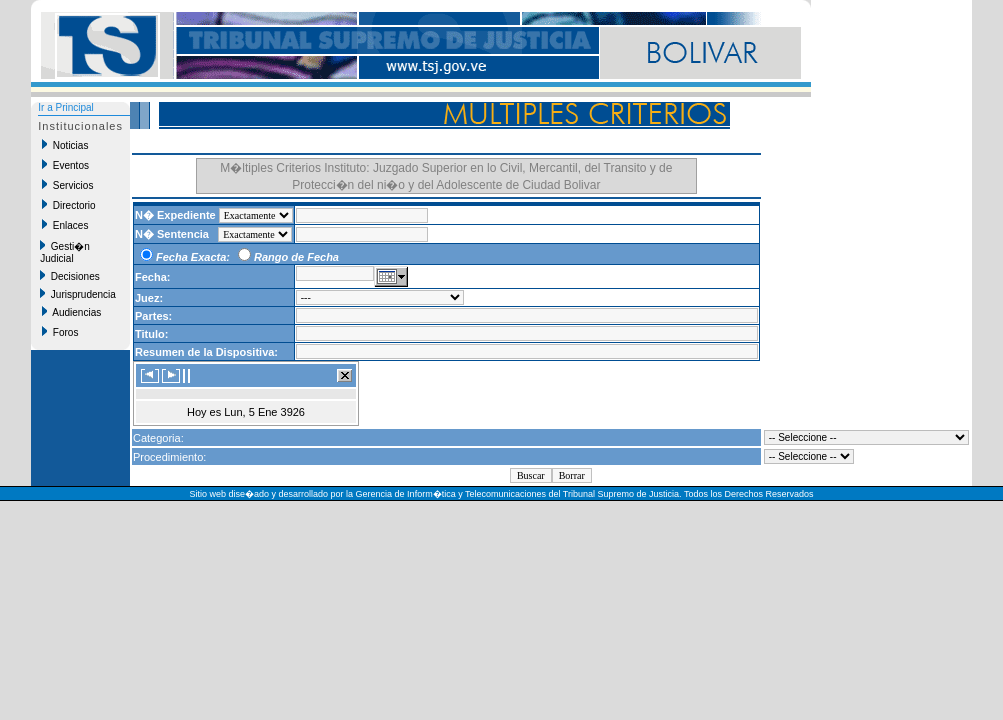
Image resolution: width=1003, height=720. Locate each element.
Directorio (68, 205)
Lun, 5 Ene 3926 (264, 412)
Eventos (65, 165)
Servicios (67, 185)
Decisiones (69, 276)
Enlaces (65, 225)
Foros (60, 332)
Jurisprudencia (78, 294)
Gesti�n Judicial (64, 252)
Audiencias (71, 312)
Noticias (65, 145)
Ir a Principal (66, 107)
